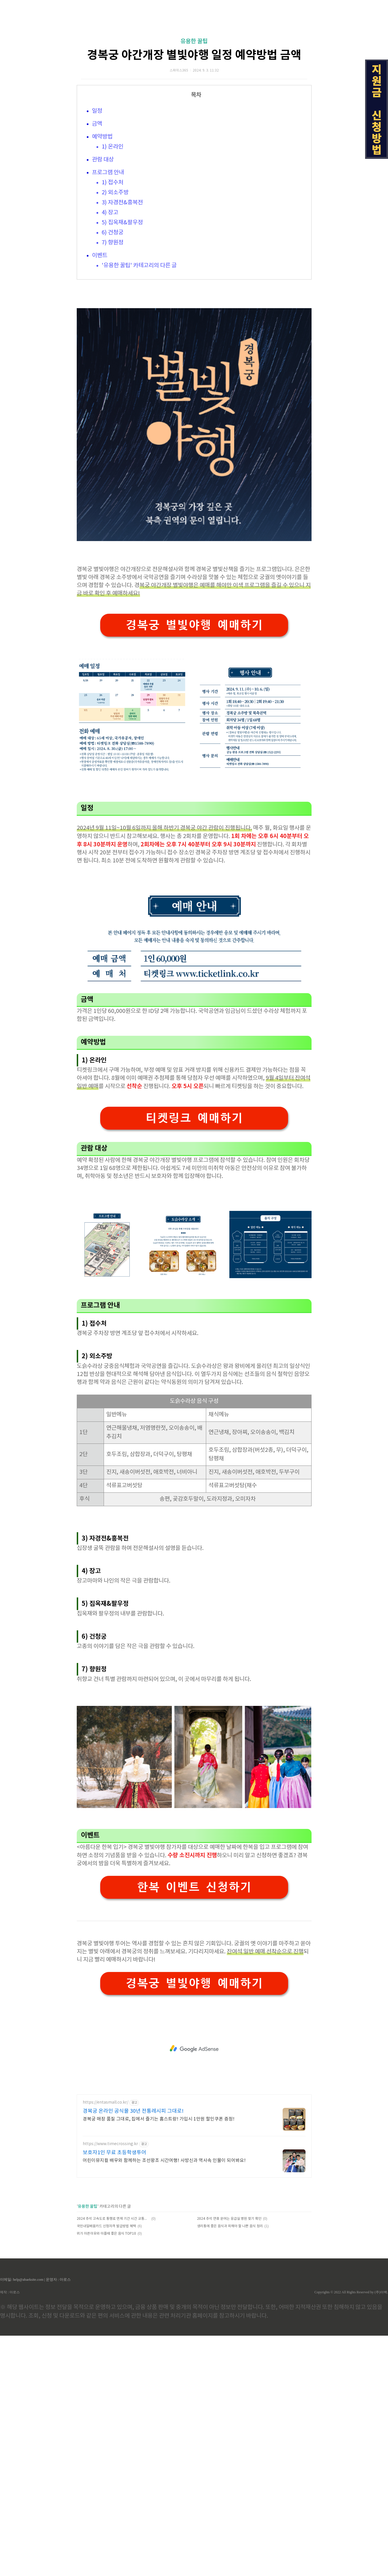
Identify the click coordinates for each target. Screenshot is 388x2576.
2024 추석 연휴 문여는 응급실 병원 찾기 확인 (229, 2459)
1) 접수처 (112, 263)
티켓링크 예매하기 (194, 1358)
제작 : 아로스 (10, 2533)
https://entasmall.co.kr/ (105, 2343)
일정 (97, 191)
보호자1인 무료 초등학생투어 (114, 2393)
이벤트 (99, 335)
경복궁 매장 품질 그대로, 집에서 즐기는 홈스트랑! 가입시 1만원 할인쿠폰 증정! (159, 2359)
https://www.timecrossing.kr (110, 2384)
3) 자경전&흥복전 (122, 283)
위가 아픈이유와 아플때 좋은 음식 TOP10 (106, 2474)
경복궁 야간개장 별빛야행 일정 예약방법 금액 (194, 135)
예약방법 (102, 217)
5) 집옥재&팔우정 (122, 303)
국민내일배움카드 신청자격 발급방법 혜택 (106, 2466)
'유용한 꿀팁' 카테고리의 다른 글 (139, 345)
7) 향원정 (112, 323)
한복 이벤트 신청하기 (194, 2127)
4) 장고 (110, 293)
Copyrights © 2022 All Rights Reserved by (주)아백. (351, 2533)
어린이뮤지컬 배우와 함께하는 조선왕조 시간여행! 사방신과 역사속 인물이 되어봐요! (164, 2400)
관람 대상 (103, 240)
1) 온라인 (112, 227)
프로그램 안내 (108, 253)
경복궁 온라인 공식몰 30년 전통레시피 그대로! (133, 2352)
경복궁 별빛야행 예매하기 (194, 865)
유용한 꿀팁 (194, 121)
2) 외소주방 (115, 273)
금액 (97, 204)
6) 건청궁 (112, 313)
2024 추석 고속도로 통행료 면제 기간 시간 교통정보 (113, 2459)
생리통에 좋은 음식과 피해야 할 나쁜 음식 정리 (230, 2466)
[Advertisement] (194, 54)
